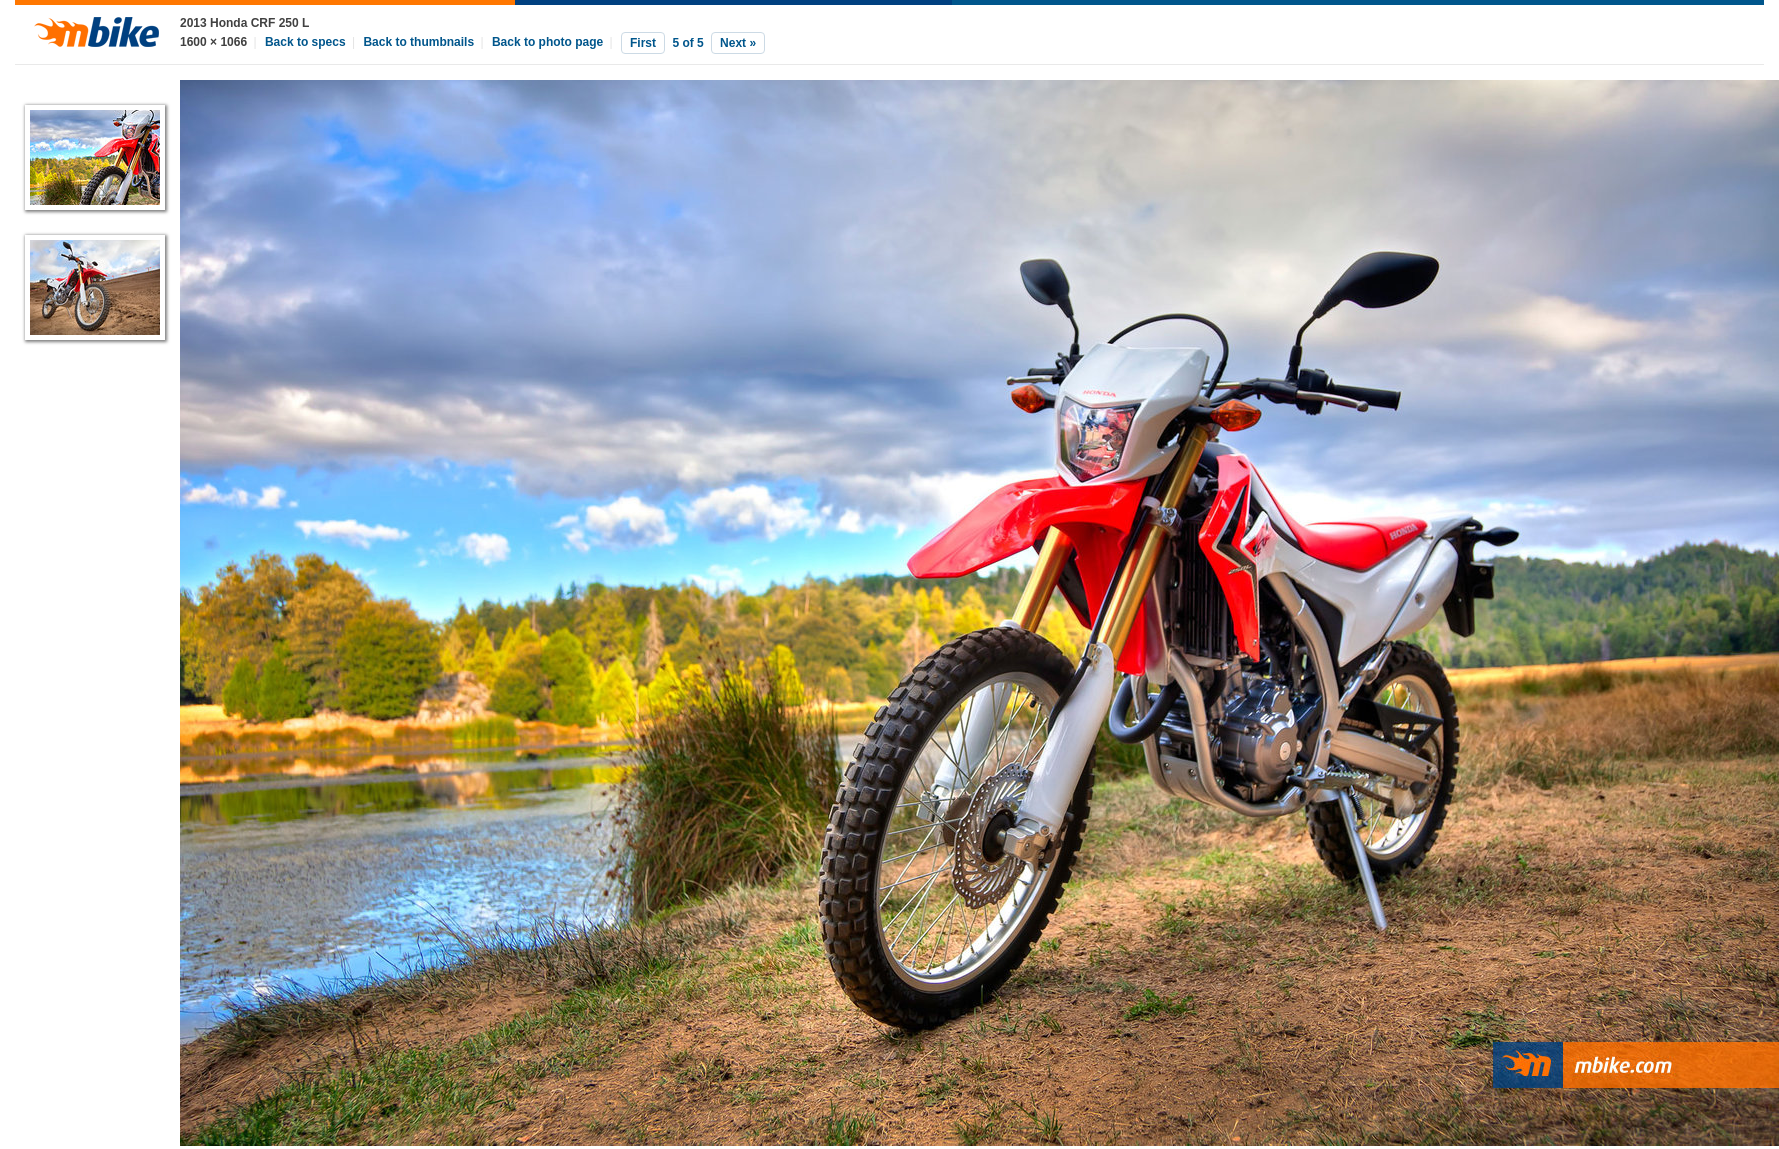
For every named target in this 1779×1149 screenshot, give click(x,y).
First (643, 43)
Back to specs (305, 42)
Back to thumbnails (418, 42)
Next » (738, 43)
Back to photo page (547, 42)
